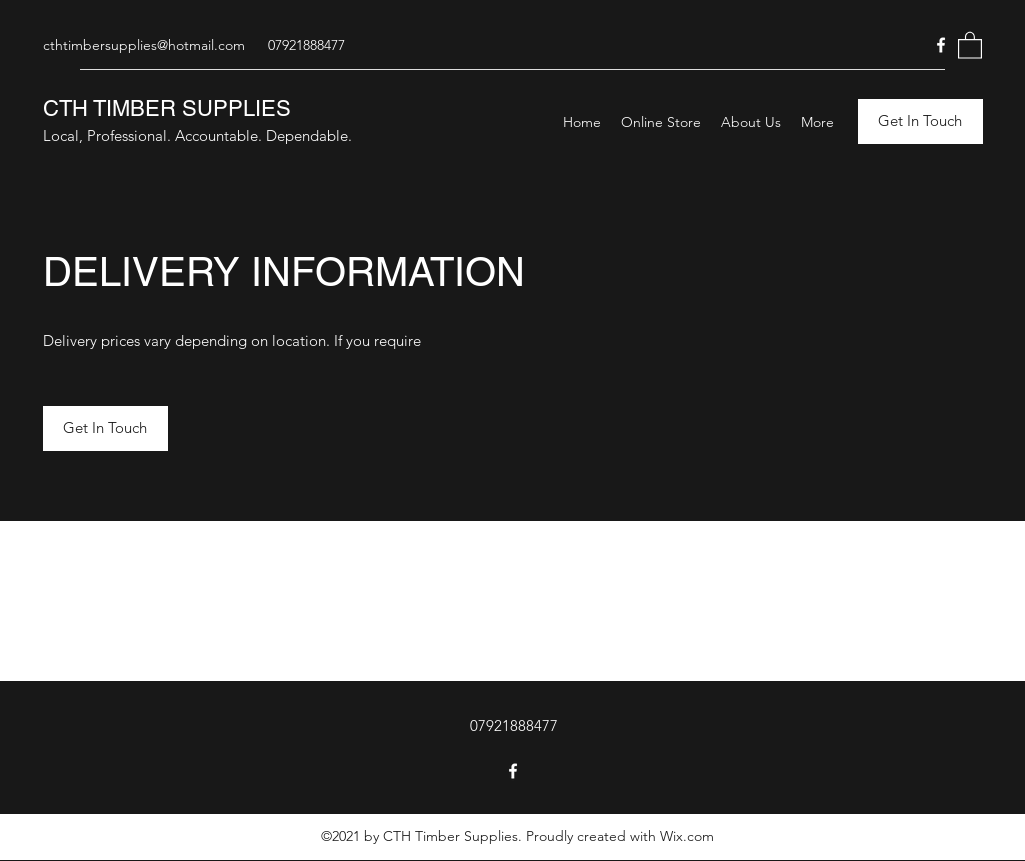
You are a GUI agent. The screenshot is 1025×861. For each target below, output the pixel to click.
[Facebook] (941, 45)
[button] (970, 44)
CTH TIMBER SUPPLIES (167, 108)
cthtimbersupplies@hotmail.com (144, 45)
